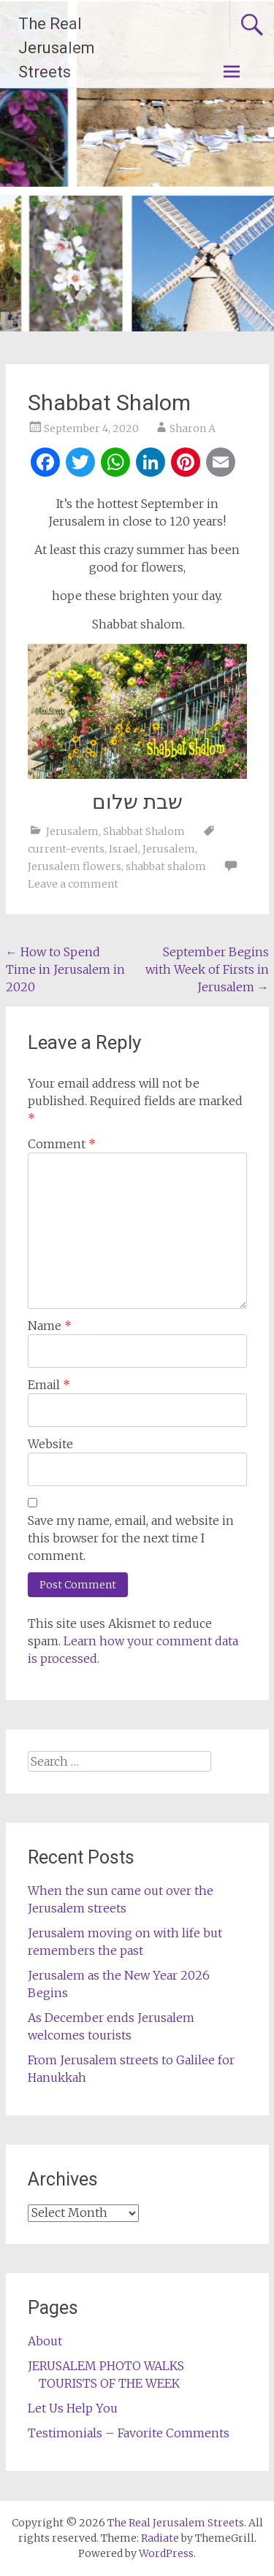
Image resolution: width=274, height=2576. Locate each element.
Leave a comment (73, 884)
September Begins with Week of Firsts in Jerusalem (207, 969)
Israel (123, 849)
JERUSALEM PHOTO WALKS (106, 2365)
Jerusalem (72, 831)
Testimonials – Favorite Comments (128, 2433)
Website (50, 1444)
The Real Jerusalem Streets (56, 48)
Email (49, 1384)
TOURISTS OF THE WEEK (109, 2383)
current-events (66, 849)
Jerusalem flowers (74, 866)
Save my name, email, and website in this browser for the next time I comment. (131, 1538)
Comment (62, 1144)
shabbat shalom (166, 866)
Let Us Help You (73, 2408)
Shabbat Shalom (144, 831)
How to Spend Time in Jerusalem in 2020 (65, 969)
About (45, 2341)
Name (50, 1325)
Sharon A (193, 428)
